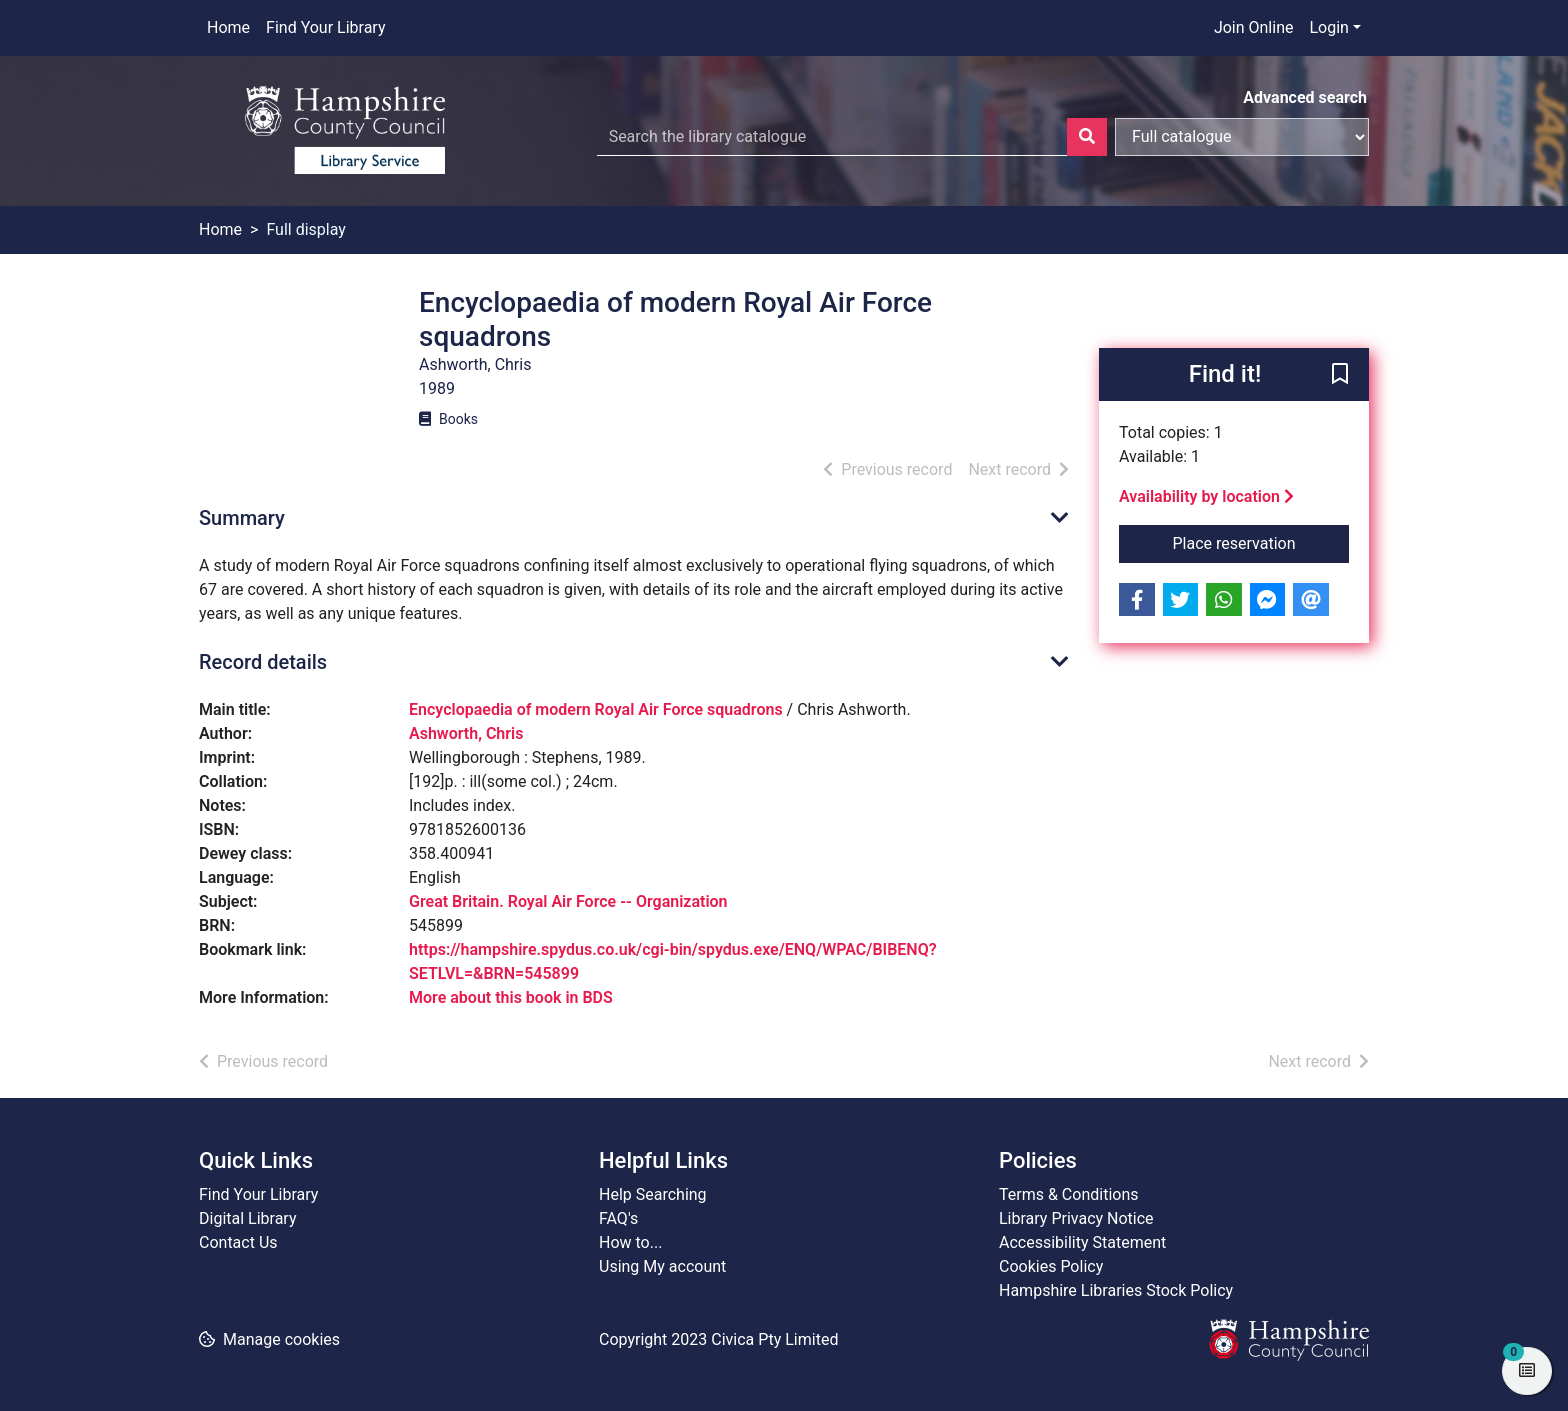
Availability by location (1206, 496)
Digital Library (248, 1218)
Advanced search (1305, 97)
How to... (630, 1242)
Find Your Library (325, 27)
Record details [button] (263, 662)
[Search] (1087, 137)
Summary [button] (242, 518)
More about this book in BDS (511, 997)
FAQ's (618, 1218)
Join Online (1254, 27)
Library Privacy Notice (1076, 1218)
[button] (1340, 376)
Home (228, 27)
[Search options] (1242, 137)
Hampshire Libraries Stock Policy (1116, 1290)
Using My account (662, 1266)
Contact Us (238, 1242)
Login (1328, 27)
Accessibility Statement (1082, 1242)
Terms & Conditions (1069, 1194)
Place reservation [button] (1261, 542)
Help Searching (653, 1194)
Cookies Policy (1051, 1266)
